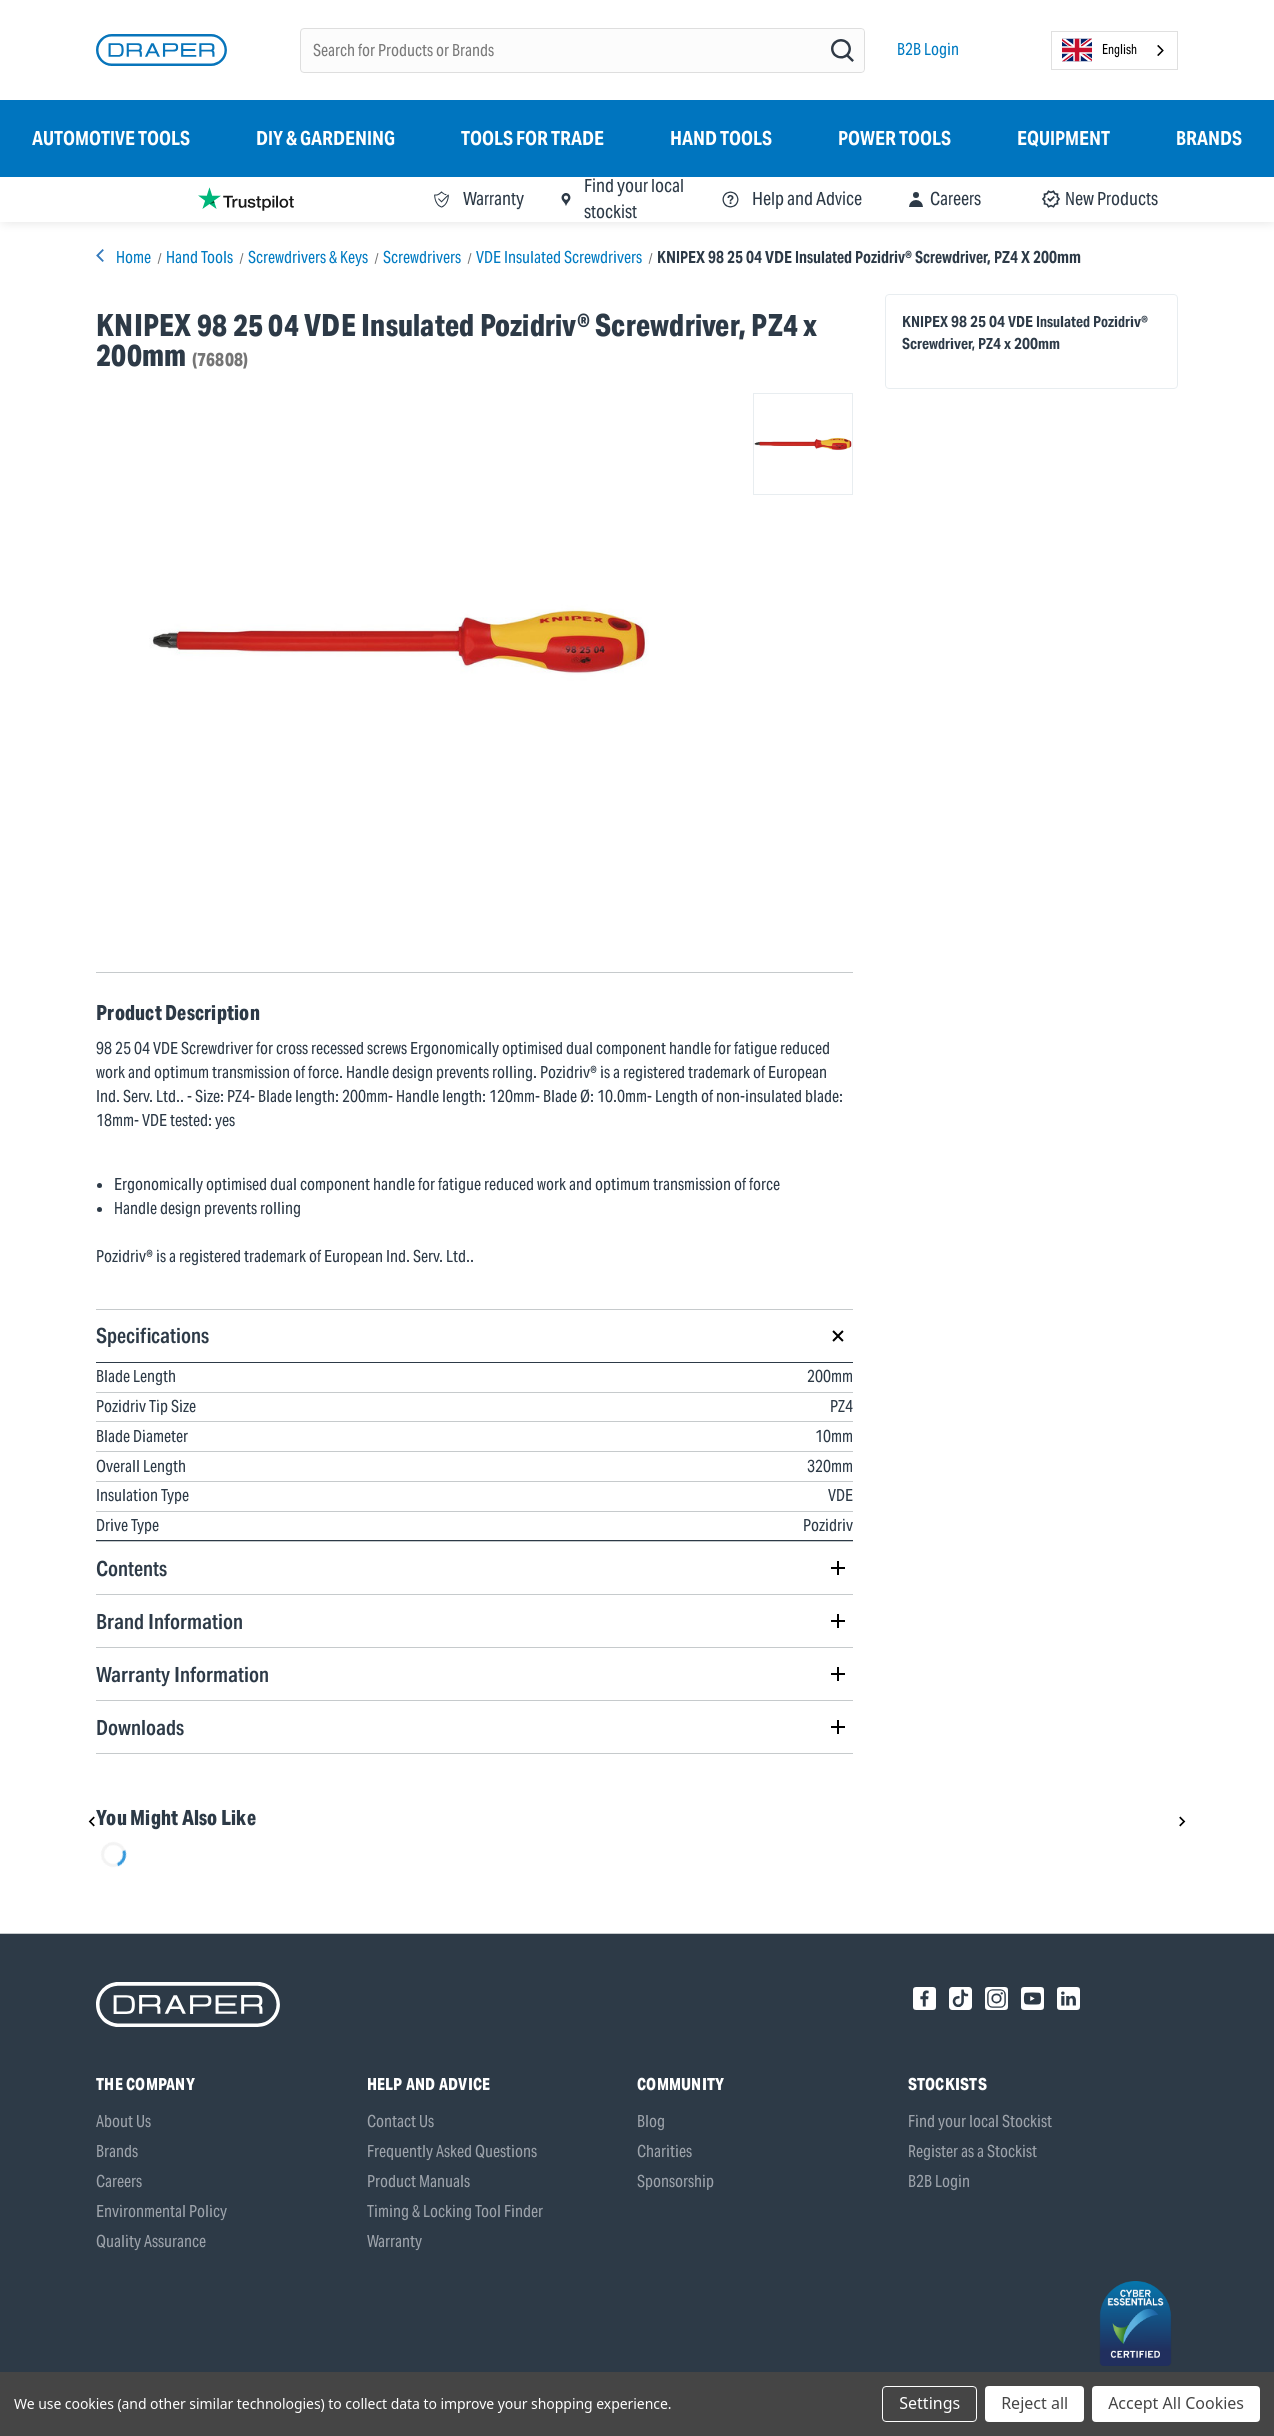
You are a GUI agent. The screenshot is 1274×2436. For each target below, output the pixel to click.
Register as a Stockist (972, 2151)
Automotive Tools (111, 138)
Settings (929, 2403)
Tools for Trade (532, 138)
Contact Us (400, 2121)
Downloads (140, 1727)
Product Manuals (418, 2181)
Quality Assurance (151, 2241)
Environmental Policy (161, 2211)
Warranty (394, 2241)
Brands (1209, 138)
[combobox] (1114, 50)
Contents (131, 1568)
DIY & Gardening (325, 138)
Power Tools (894, 138)
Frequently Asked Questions (452, 2151)
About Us (123, 2121)
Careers (119, 2181)
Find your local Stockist (980, 2121)
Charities (664, 2151)
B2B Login (928, 49)
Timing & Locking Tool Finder (455, 2211)
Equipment (1063, 138)
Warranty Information (182, 1674)
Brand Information (169, 1621)
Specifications (152, 1335)
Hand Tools (721, 138)
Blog (651, 2121)
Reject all (1034, 2403)
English (1099, 50)
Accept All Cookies (1176, 2403)
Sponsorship (675, 2181)
